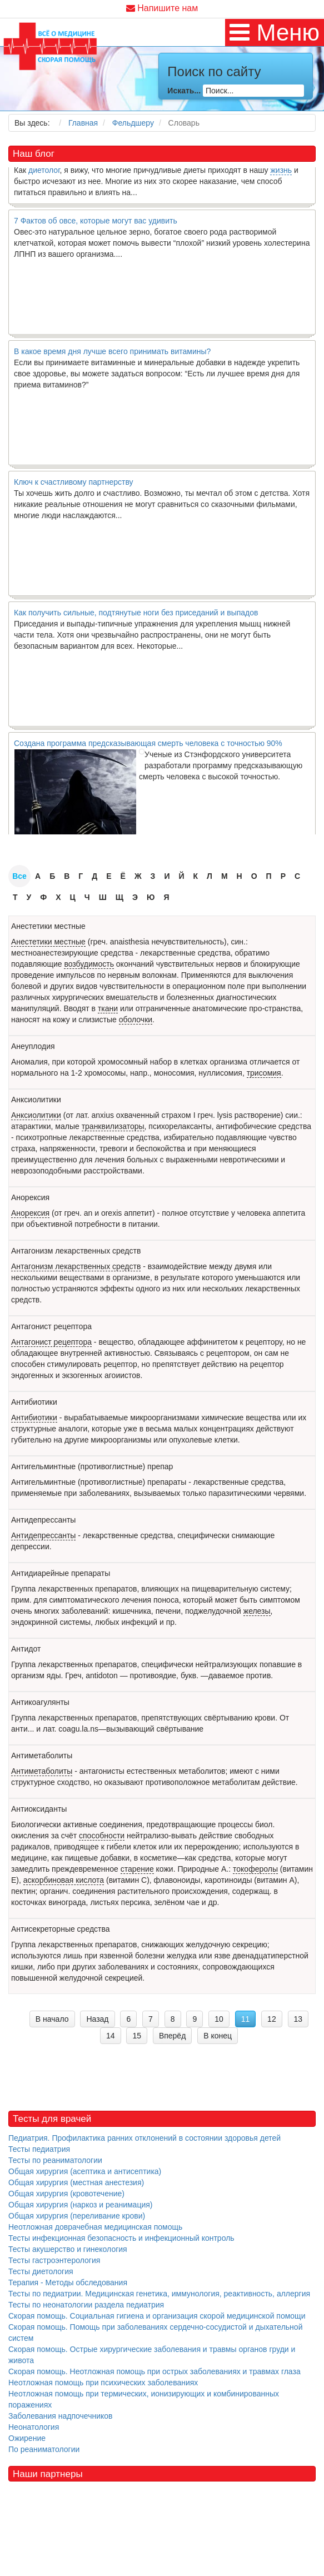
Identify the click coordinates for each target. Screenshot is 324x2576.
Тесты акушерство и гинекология (67, 2249)
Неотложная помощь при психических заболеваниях (103, 2382)
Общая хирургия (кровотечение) (66, 2193)
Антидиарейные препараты (60, 1573)
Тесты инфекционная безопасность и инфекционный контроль (121, 2238)
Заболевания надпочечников (60, 2415)
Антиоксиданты (39, 1808)
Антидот (26, 1648)
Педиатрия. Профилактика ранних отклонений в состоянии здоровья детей (144, 2138)
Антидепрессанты (43, 1519)
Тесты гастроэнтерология (54, 2260)
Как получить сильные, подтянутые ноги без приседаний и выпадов (136, 615)
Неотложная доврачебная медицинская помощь (95, 2226)
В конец (217, 2035)
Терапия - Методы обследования (67, 2282)
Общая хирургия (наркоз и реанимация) (80, 2204)
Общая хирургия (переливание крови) (76, 2215)
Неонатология (33, 2427)
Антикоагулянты (40, 1702)
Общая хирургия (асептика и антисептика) (84, 2171)
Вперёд (172, 2035)
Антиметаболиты (41, 1755)
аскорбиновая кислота (63, 1880)
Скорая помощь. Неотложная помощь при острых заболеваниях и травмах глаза (154, 2371)
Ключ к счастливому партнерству (73, 484)
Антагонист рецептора (51, 1326)
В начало (52, 2019)
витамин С (128, 1880)
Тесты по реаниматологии (55, 2160)
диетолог (44, 172)
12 (271, 2019)
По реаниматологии (43, 2449)
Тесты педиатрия (39, 2149)
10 (219, 2019)
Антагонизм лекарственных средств (76, 1250)
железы (257, 1611)
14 (110, 2035)
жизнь (281, 172)
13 (298, 2019)
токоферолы (255, 1868)
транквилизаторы (113, 1126)
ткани (108, 1008)
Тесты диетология (40, 2271)
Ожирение (27, 2438)
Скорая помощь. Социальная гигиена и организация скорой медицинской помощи (156, 2315)
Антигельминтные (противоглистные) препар (92, 1466)
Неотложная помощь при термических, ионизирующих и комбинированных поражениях (143, 2399)
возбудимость (89, 963)
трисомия (264, 1072)
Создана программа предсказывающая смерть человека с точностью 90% (148, 746)
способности (101, 1835)
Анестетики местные (48, 926)
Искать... (184, 90)
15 (136, 2035)
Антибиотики (34, 1402)
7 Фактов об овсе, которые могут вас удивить (95, 223)
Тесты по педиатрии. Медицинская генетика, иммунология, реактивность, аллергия (159, 2293)
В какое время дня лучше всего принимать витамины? (112, 354)
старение (137, 1868)
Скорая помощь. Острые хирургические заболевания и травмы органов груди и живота (151, 2355)
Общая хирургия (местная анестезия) (76, 2182)
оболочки (135, 1019)
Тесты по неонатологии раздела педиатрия (86, 2304)
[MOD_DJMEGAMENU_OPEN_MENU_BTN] (274, 32)
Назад (97, 2019)
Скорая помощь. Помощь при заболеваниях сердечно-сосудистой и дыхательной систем (155, 2333)
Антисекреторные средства (60, 1928)
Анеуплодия (33, 1046)
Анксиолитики (36, 1099)
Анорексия (30, 1197)
